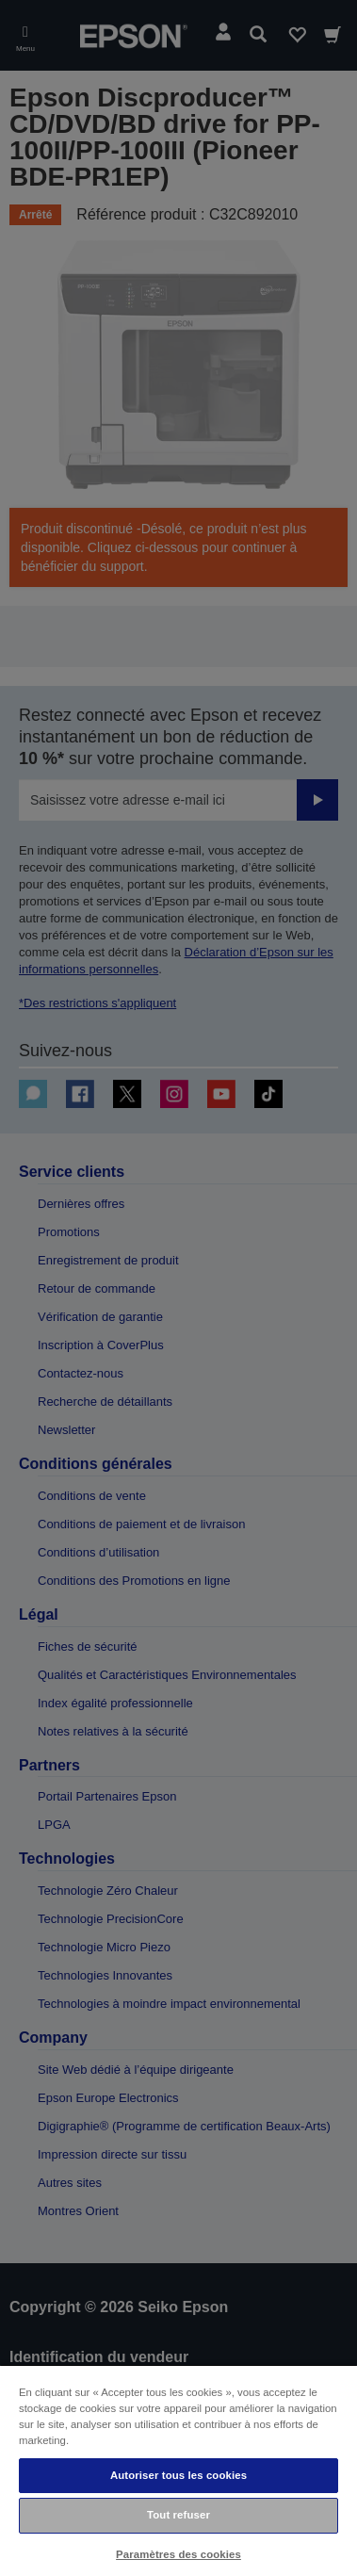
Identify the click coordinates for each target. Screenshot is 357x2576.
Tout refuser (178, 2514)
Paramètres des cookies (178, 2554)
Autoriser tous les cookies (178, 2475)
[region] (178, 2470)
